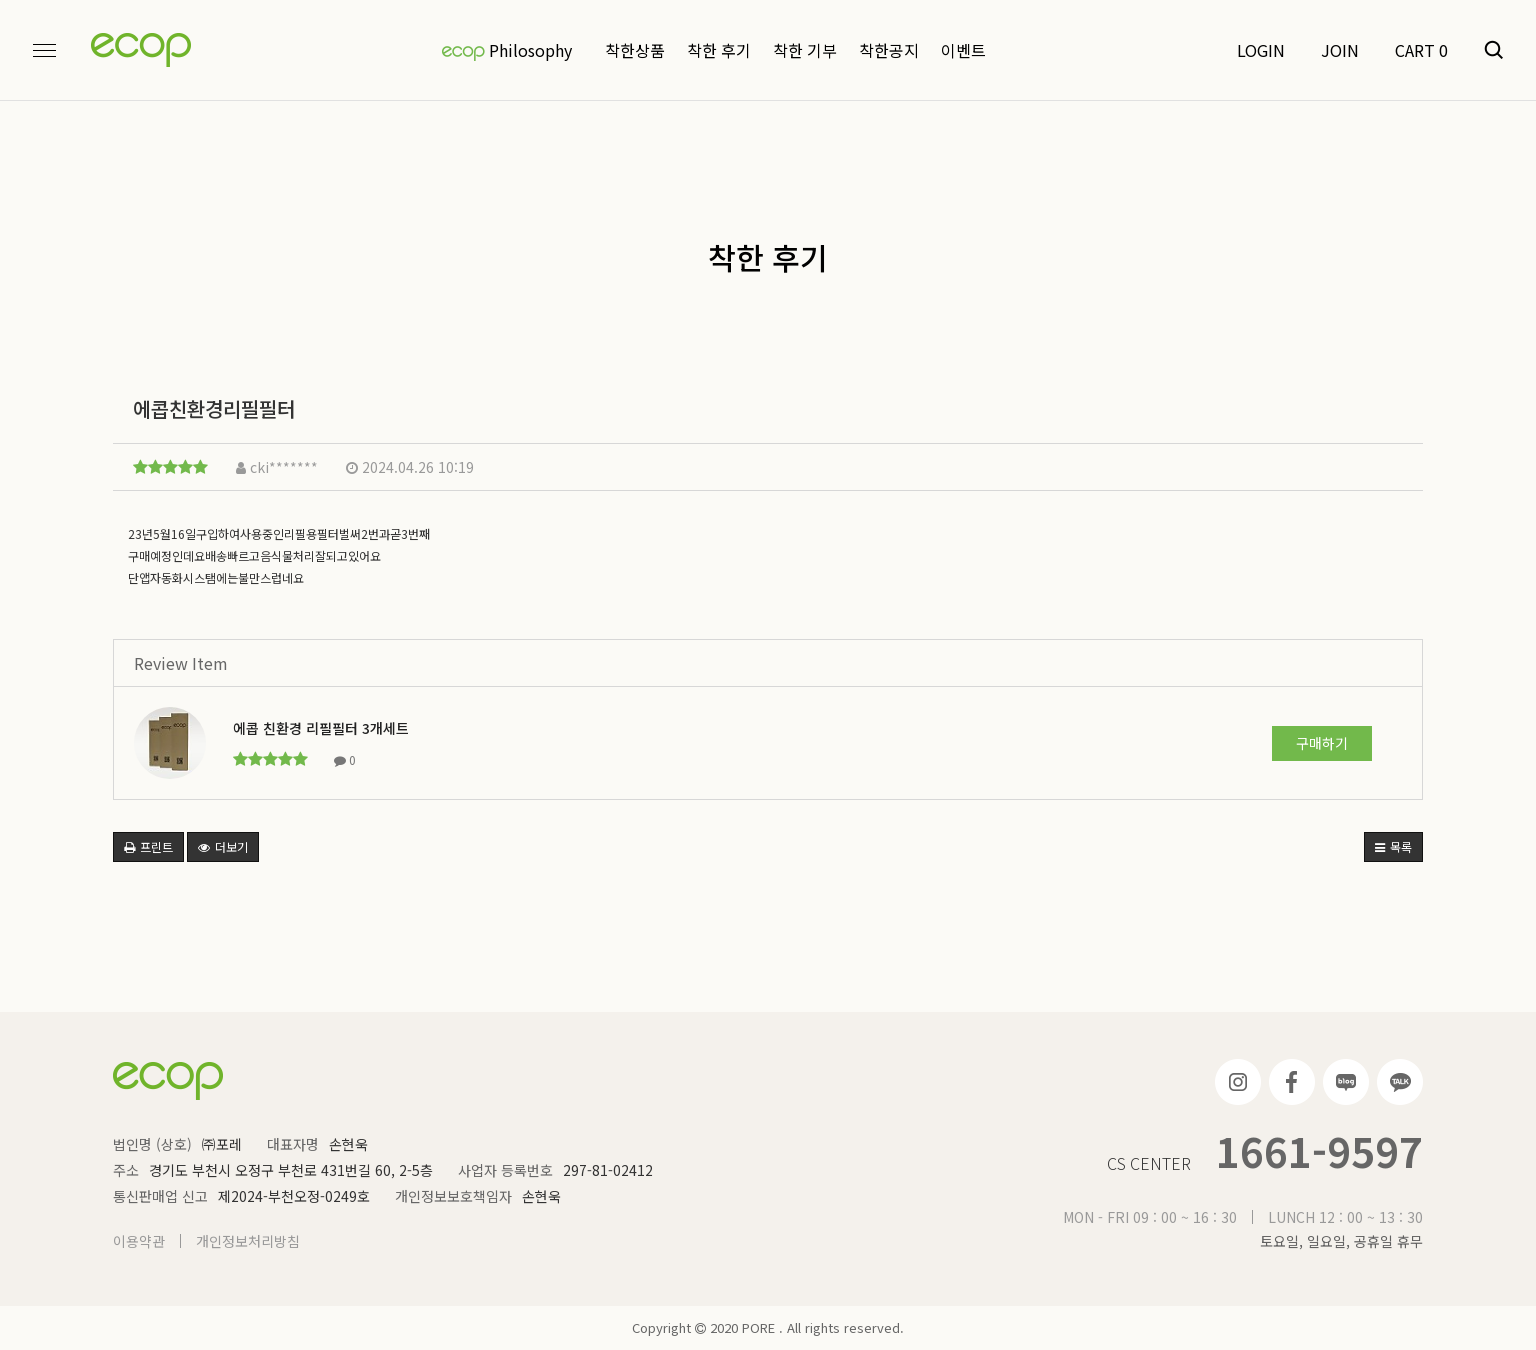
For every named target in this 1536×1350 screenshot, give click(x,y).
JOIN (1340, 50)
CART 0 (1421, 50)
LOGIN (1261, 50)
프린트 (148, 846)
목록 (1393, 846)
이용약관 (139, 1241)
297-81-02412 (608, 1170)
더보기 (223, 846)
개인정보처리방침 (248, 1241)
